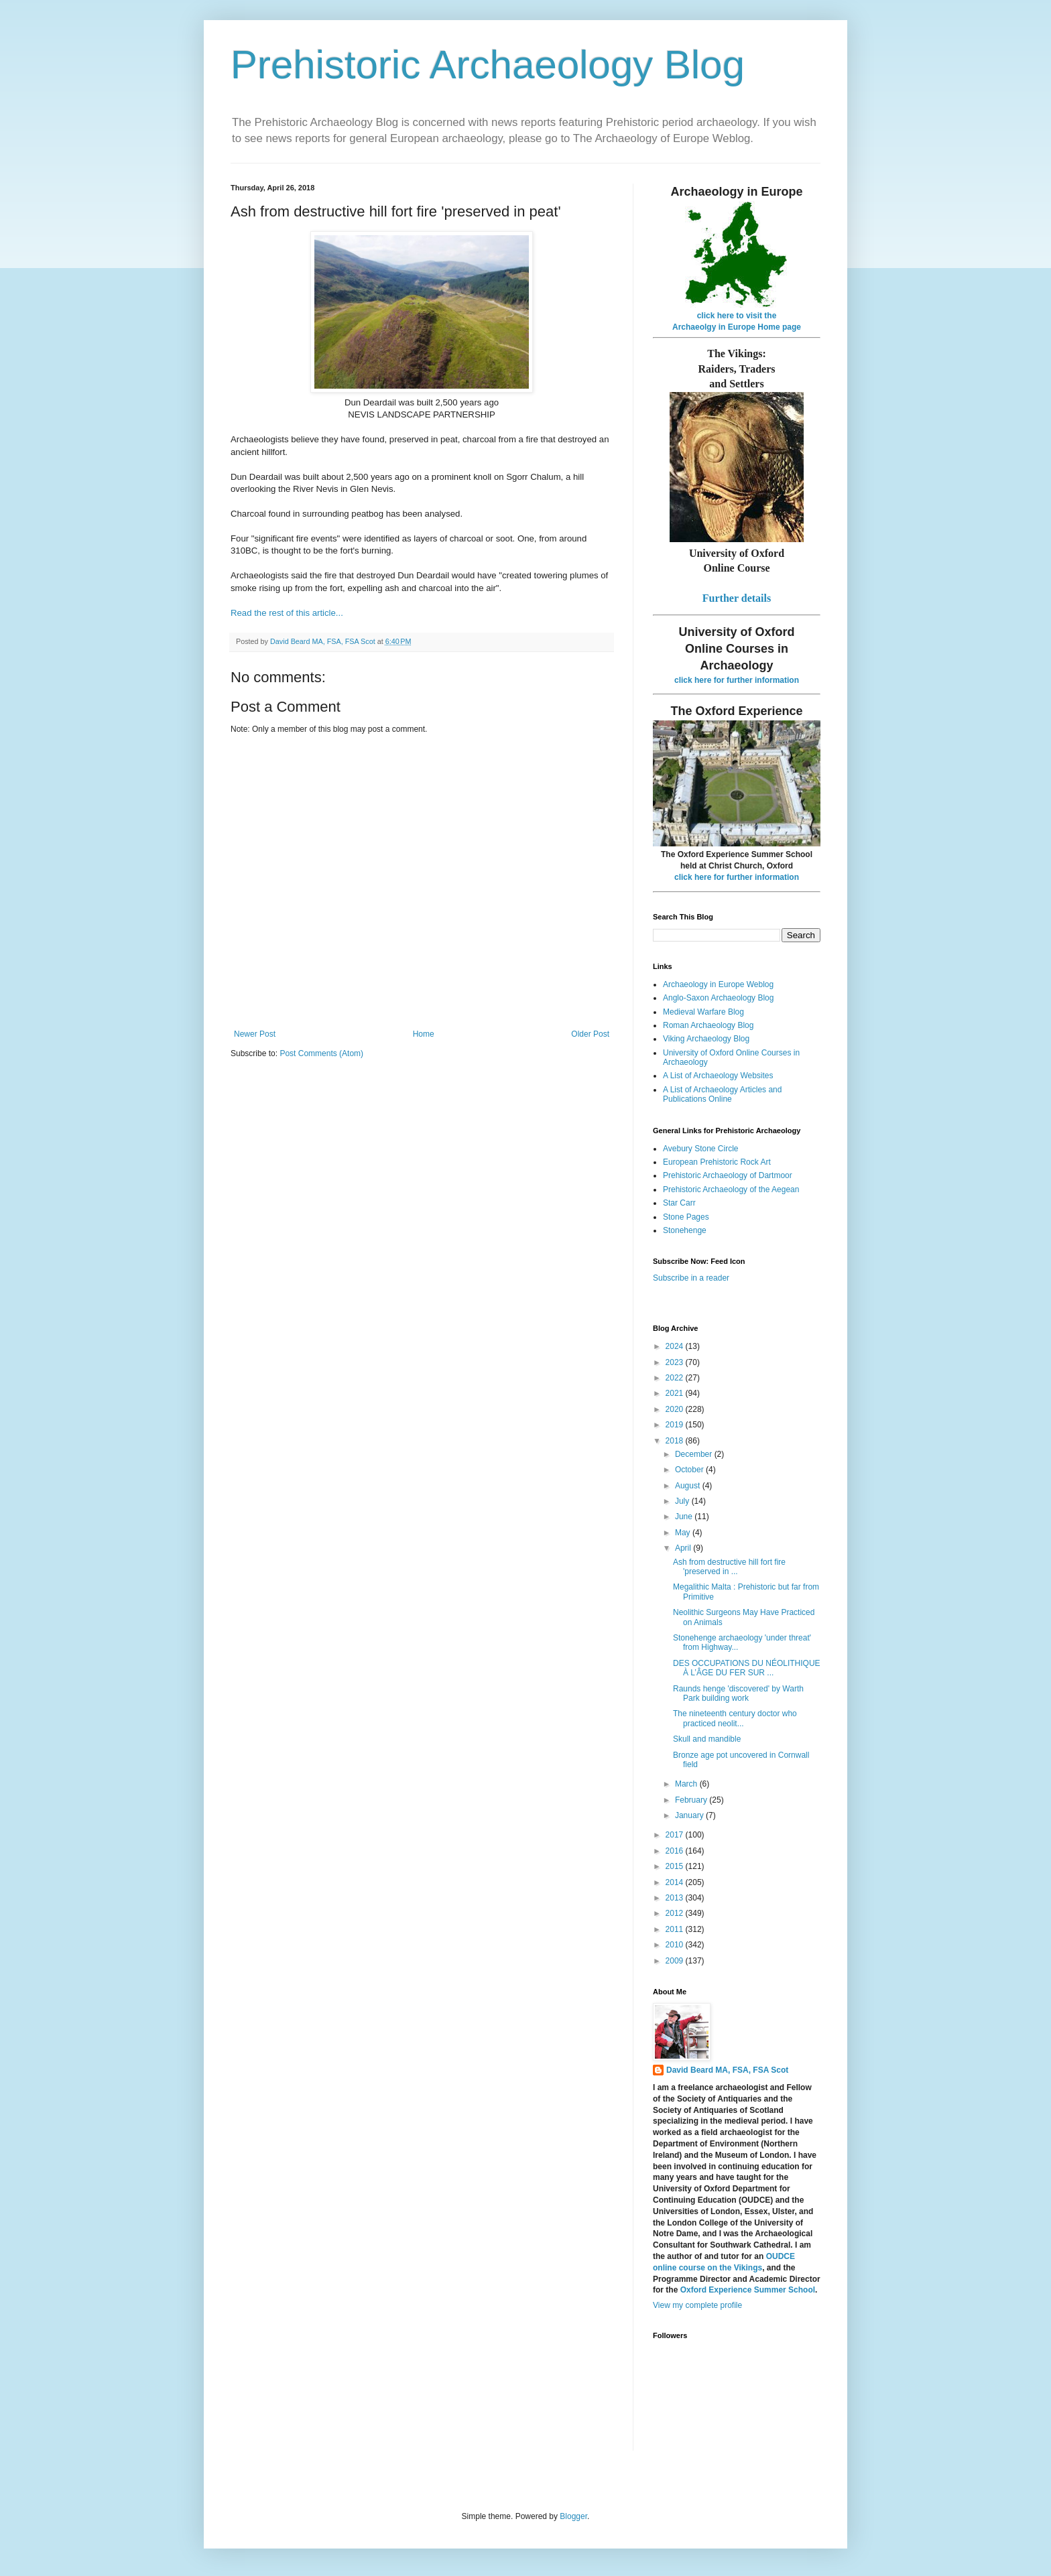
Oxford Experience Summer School (747, 2290)
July (683, 1501)
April (684, 1548)
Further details (736, 598)
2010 (676, 1944)
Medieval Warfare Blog (703, 1012)
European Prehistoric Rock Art (717, 1162)
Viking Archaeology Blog (706, 1038)
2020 (676, 1409)
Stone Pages (686, 1217)
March (687, 1784)
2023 (676, 1362)
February (692, 1800)
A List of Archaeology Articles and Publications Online (722, 1094)
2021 (676, 1393)
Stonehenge (684, 1230)
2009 (676, 1961)
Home (423, 1034)
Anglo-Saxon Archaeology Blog (718, 998)
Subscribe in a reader (691, 1278)
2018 (676, 1440)
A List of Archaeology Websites (718, 1075)
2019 (676, 1424)
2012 (676, 1913)
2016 (676, 1851)
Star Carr (679, 1203)
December (695, 1454)
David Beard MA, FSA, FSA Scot (727, 2070)
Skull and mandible (707, 1739)
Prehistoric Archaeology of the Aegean (731, 1189)
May (683, 1532)
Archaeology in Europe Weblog (718, 984)
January (690, 1815)
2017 (676, 1835)
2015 (676, 1866)
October (690, 1469)
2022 (676, 1377)
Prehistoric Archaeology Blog (488, 64)
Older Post (590, 1034)
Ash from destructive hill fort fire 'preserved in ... (729, 1566)
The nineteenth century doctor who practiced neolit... (735, 1718)
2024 (676, 1346)
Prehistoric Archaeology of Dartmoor (727, 1175)
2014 (676, 1882)
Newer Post (254, 1034)
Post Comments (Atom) (321, 1053)
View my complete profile (697, 2305)
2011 (676, 1929)
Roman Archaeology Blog (708, 1025)
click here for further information (736, 680)
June (684, 1516)
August (688, 1485)
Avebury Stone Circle (701, 1148)
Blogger (573, 2516)
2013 (676, 1898)
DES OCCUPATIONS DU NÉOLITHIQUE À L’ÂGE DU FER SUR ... (746, 1668)
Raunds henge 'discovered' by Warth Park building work (738, 1693)
